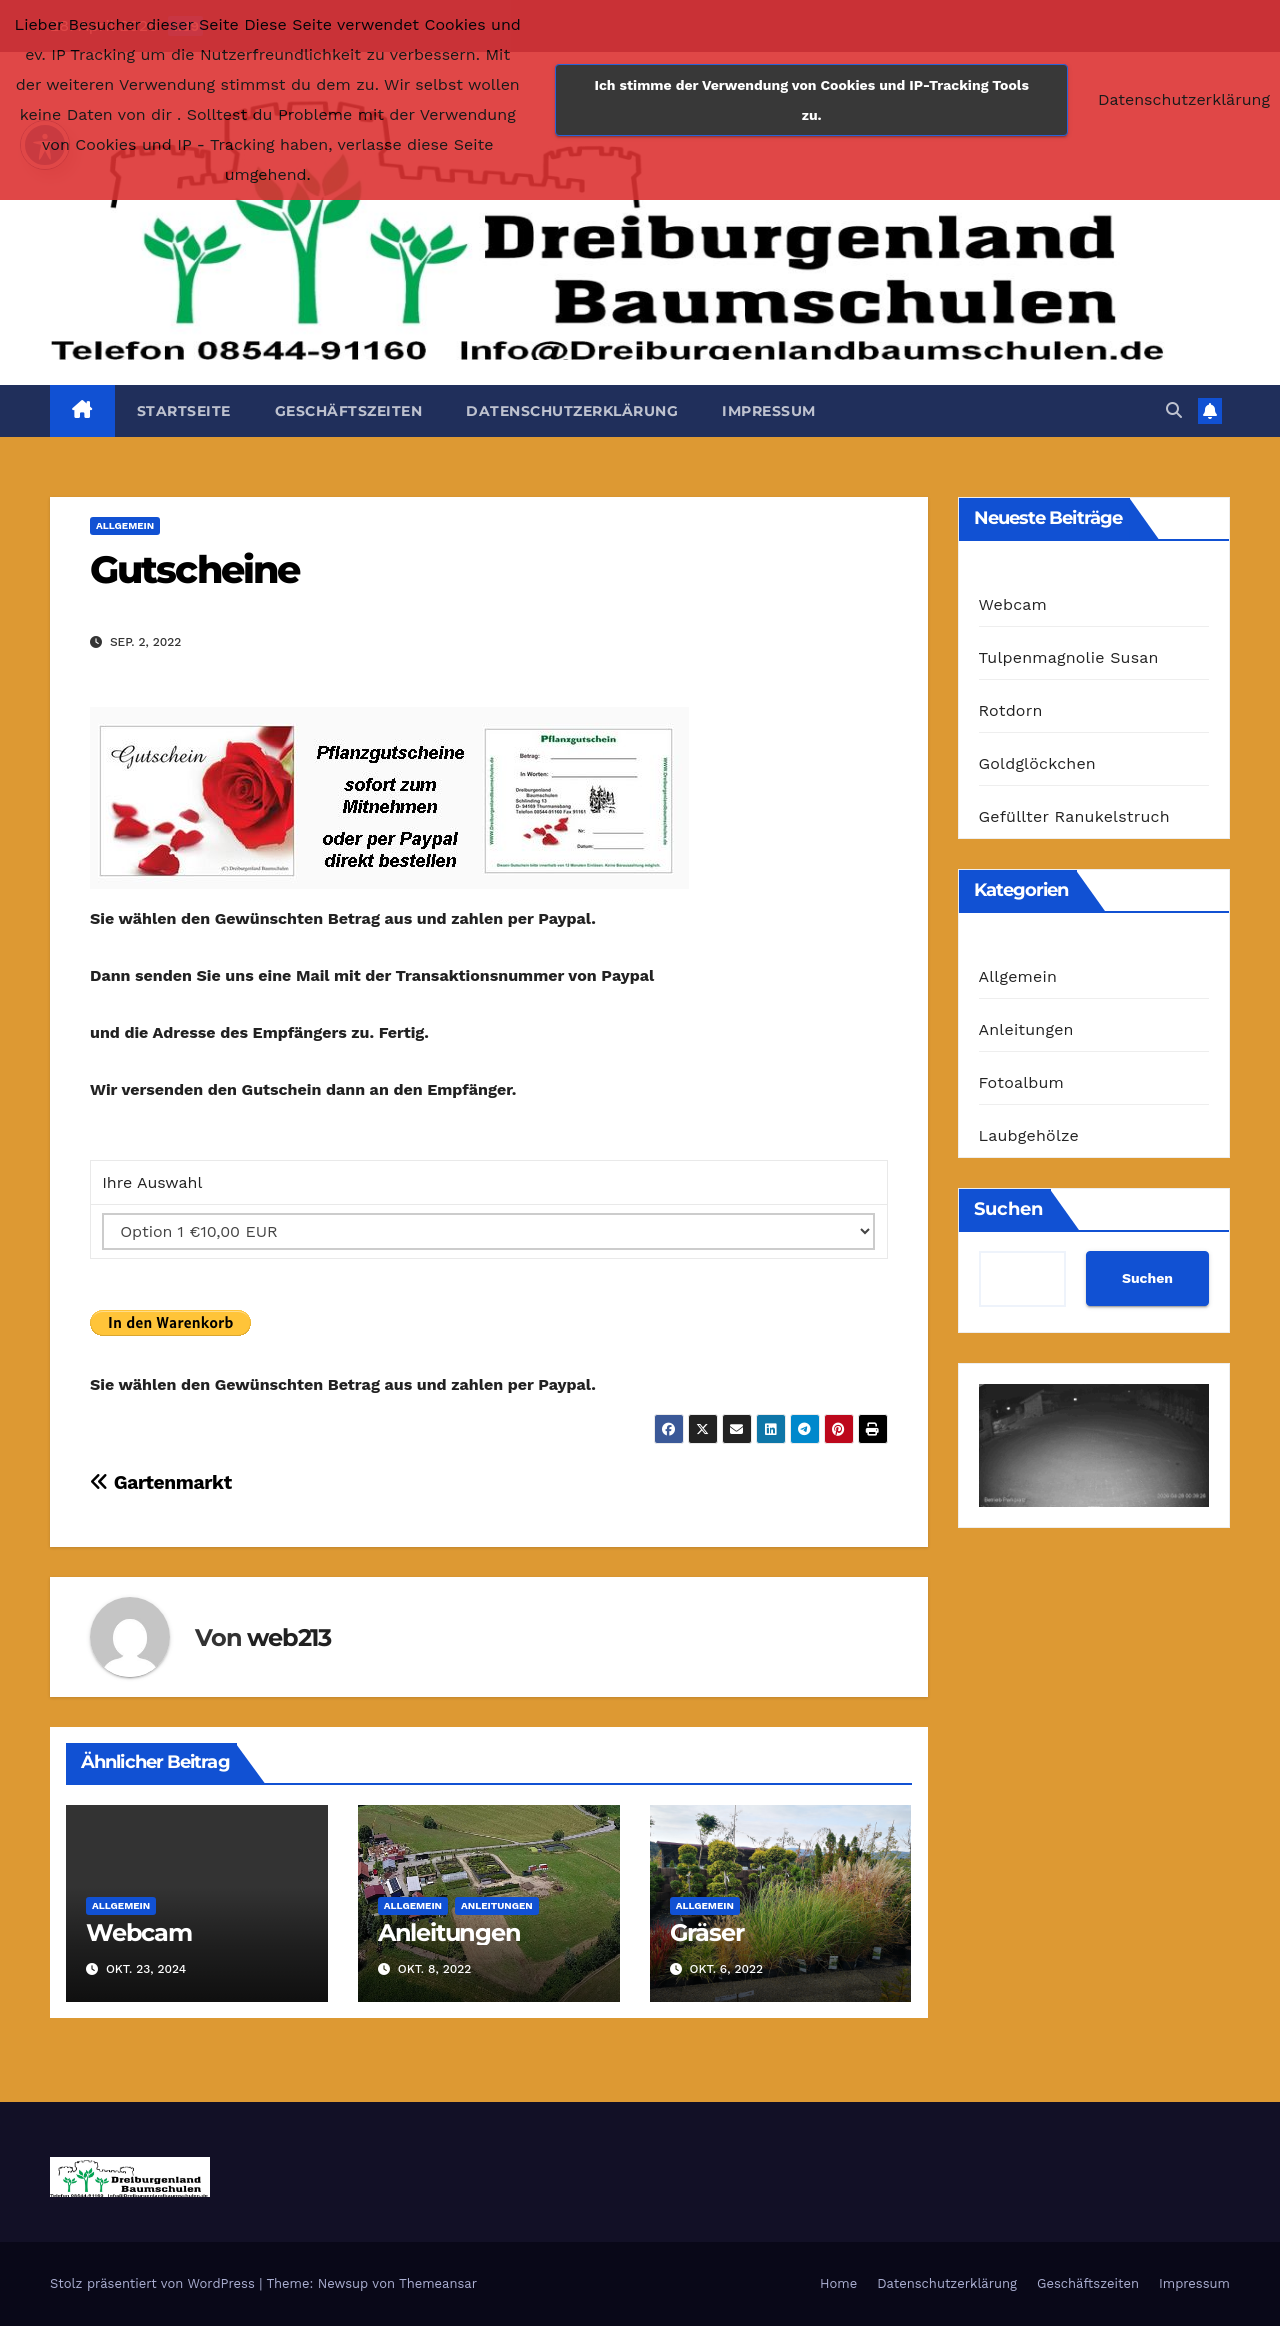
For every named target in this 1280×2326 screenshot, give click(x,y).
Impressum (769, 411)
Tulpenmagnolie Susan (1069, 657)
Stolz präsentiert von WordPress (154, 2283)
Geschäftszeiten (349, 411)
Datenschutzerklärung (572, 411)
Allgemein (125, 525)
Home (838, 2283)
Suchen (1008, 1209)
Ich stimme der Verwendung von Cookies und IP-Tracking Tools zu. (812, 100)
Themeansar (438, 2283)
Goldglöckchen (1037, 763)
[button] (1174, 410)
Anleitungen (497, 1905)
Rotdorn (1011, 710)
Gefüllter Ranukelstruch (1074, 816)
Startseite (184, 411)
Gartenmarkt (161, 1482)
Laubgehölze (1029, 1135)
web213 (289, 1637)
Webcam (139, 1932)
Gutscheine (194, 569)
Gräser (707, 1932)
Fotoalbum (1022, 1082)
